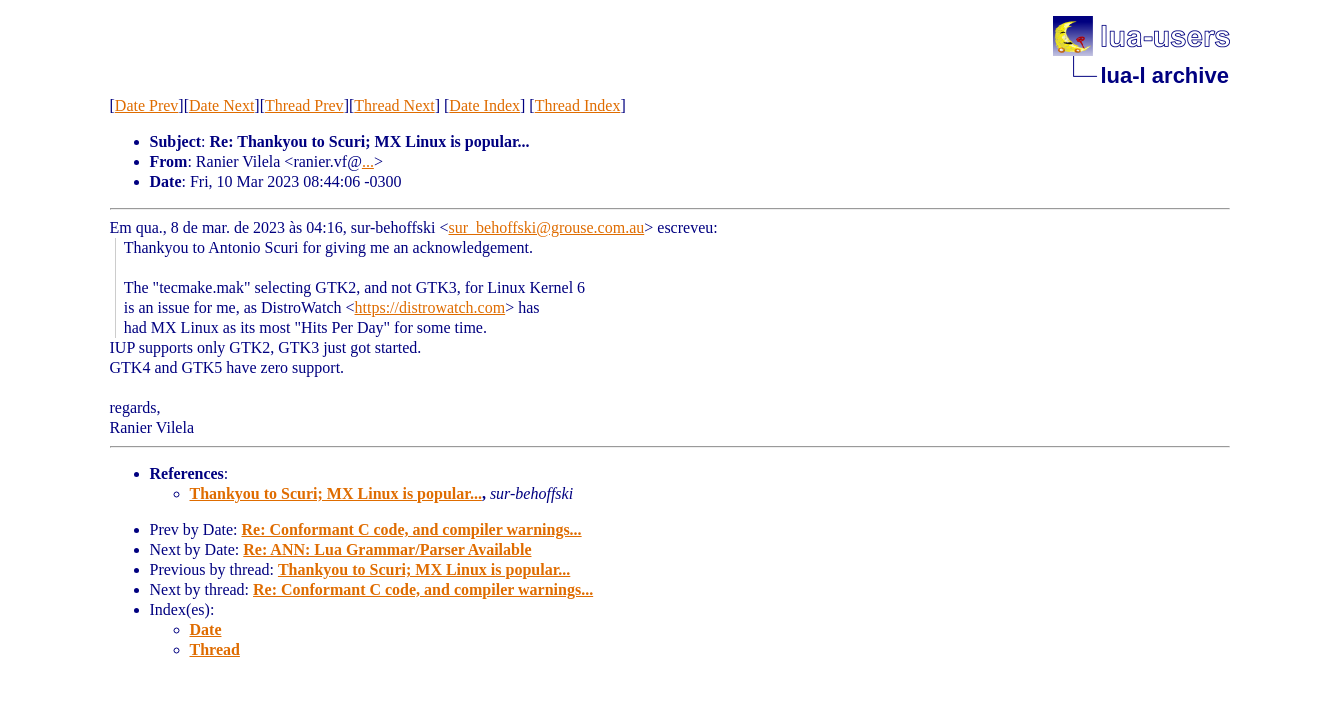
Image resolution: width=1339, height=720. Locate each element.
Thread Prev (304, 105)
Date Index (484, 105)
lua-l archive (1165, 75)
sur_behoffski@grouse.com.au (547, 227)
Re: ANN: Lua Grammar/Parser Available (387, 549)
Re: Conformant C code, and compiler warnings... (411, 529)
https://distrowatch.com (430, 307)
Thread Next (394, 105)
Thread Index (578, 105)
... (368, 161)
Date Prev (147, 105)
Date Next (221, 105)
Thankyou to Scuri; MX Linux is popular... (336, 493)
